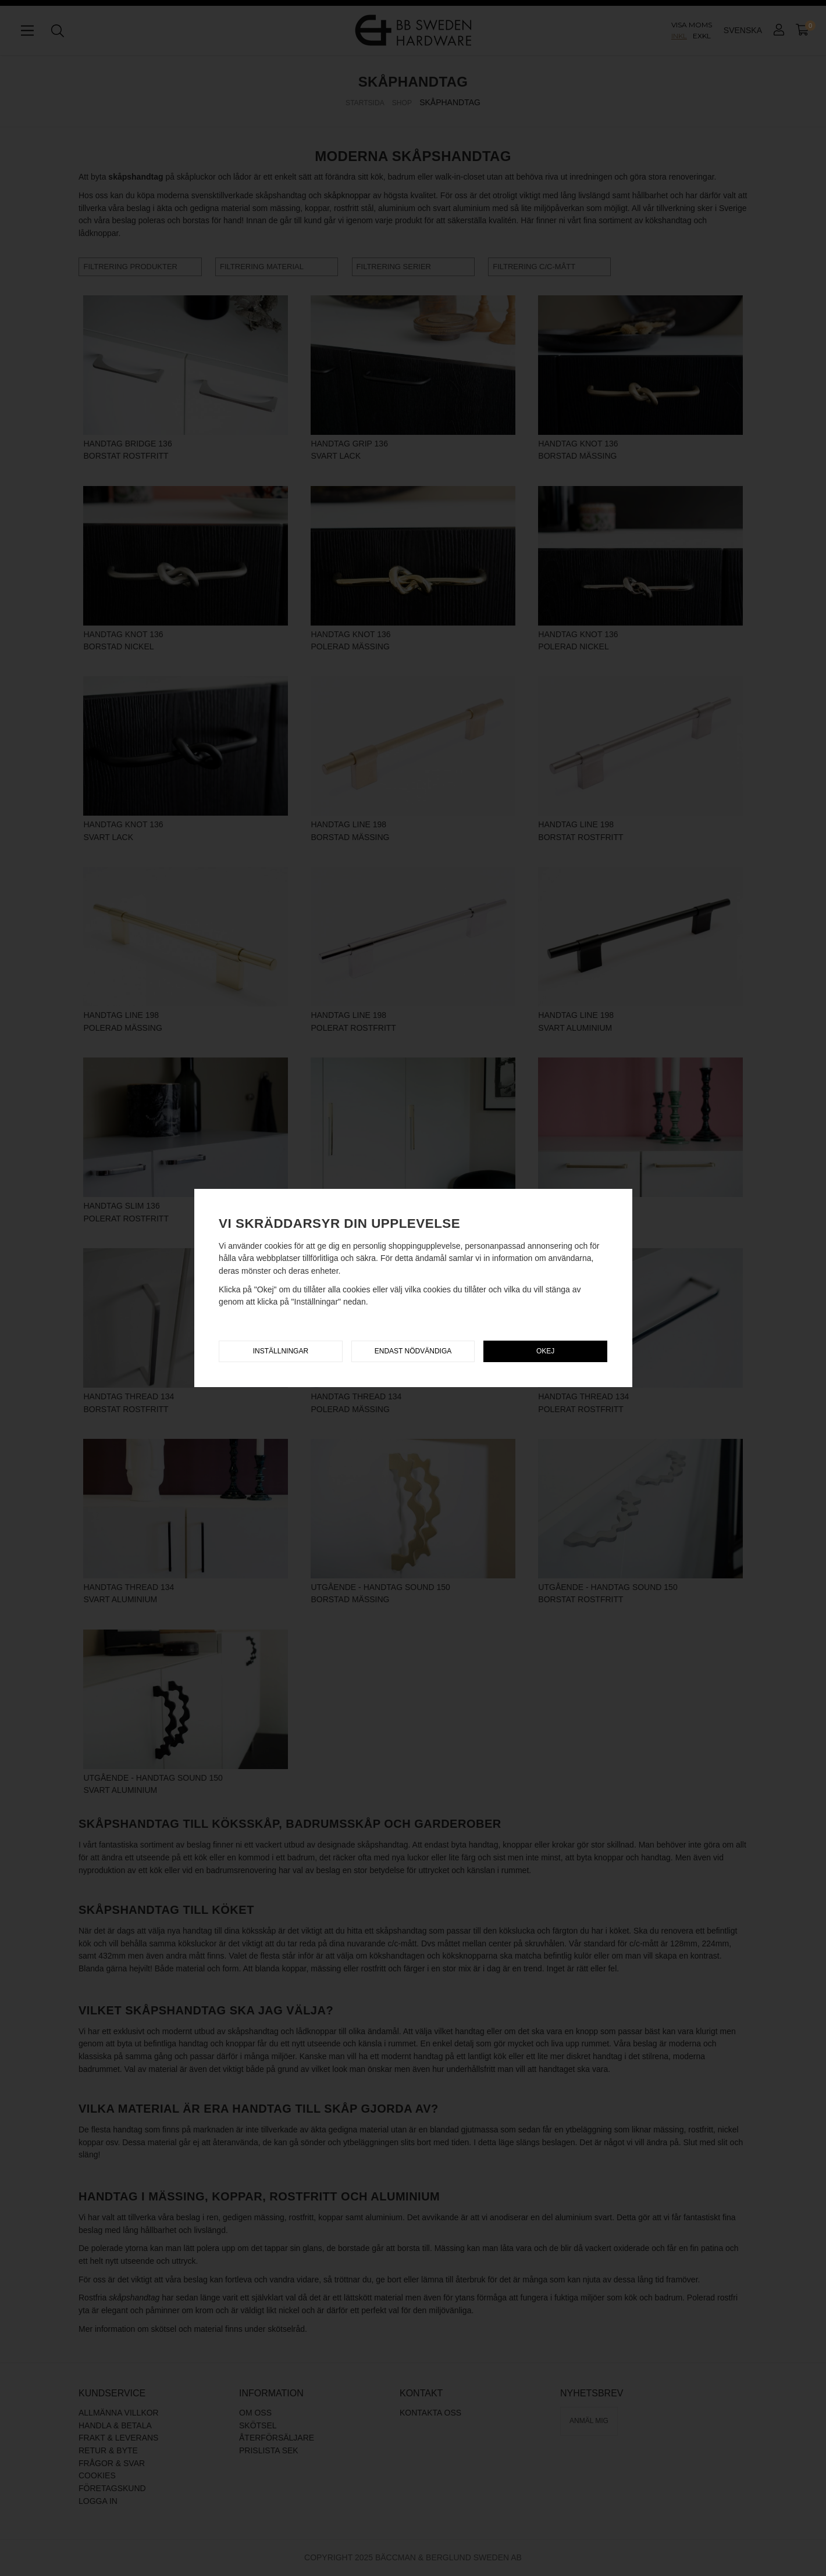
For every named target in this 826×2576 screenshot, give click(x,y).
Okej (545, 1351)
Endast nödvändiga (413, 1351)
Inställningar (280, 1351)
